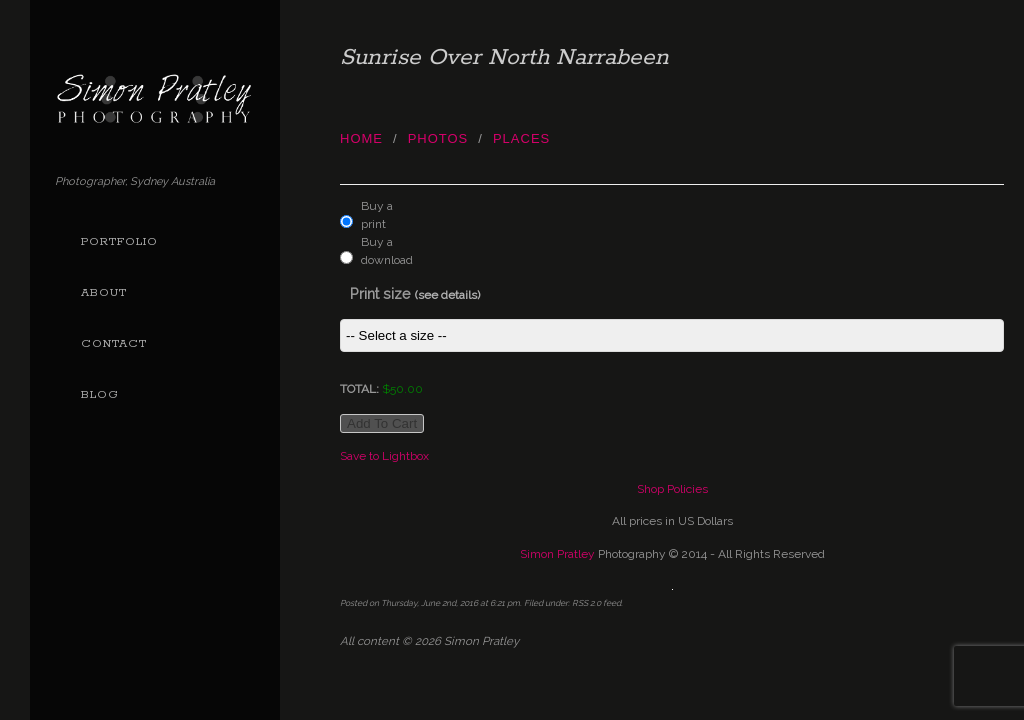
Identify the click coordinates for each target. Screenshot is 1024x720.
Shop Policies (672, 489)
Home (361, 138)
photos (438, 138)
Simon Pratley (557, 554)
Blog (100, 395)
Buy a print (377, 215)
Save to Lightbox (384, 456)
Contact (114, 344)
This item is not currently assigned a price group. (672, 335)
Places (521, 138)
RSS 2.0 (586, 603)
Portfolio (119, 242)
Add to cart (382, 423)
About (104, 293)
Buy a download (382, 251)
